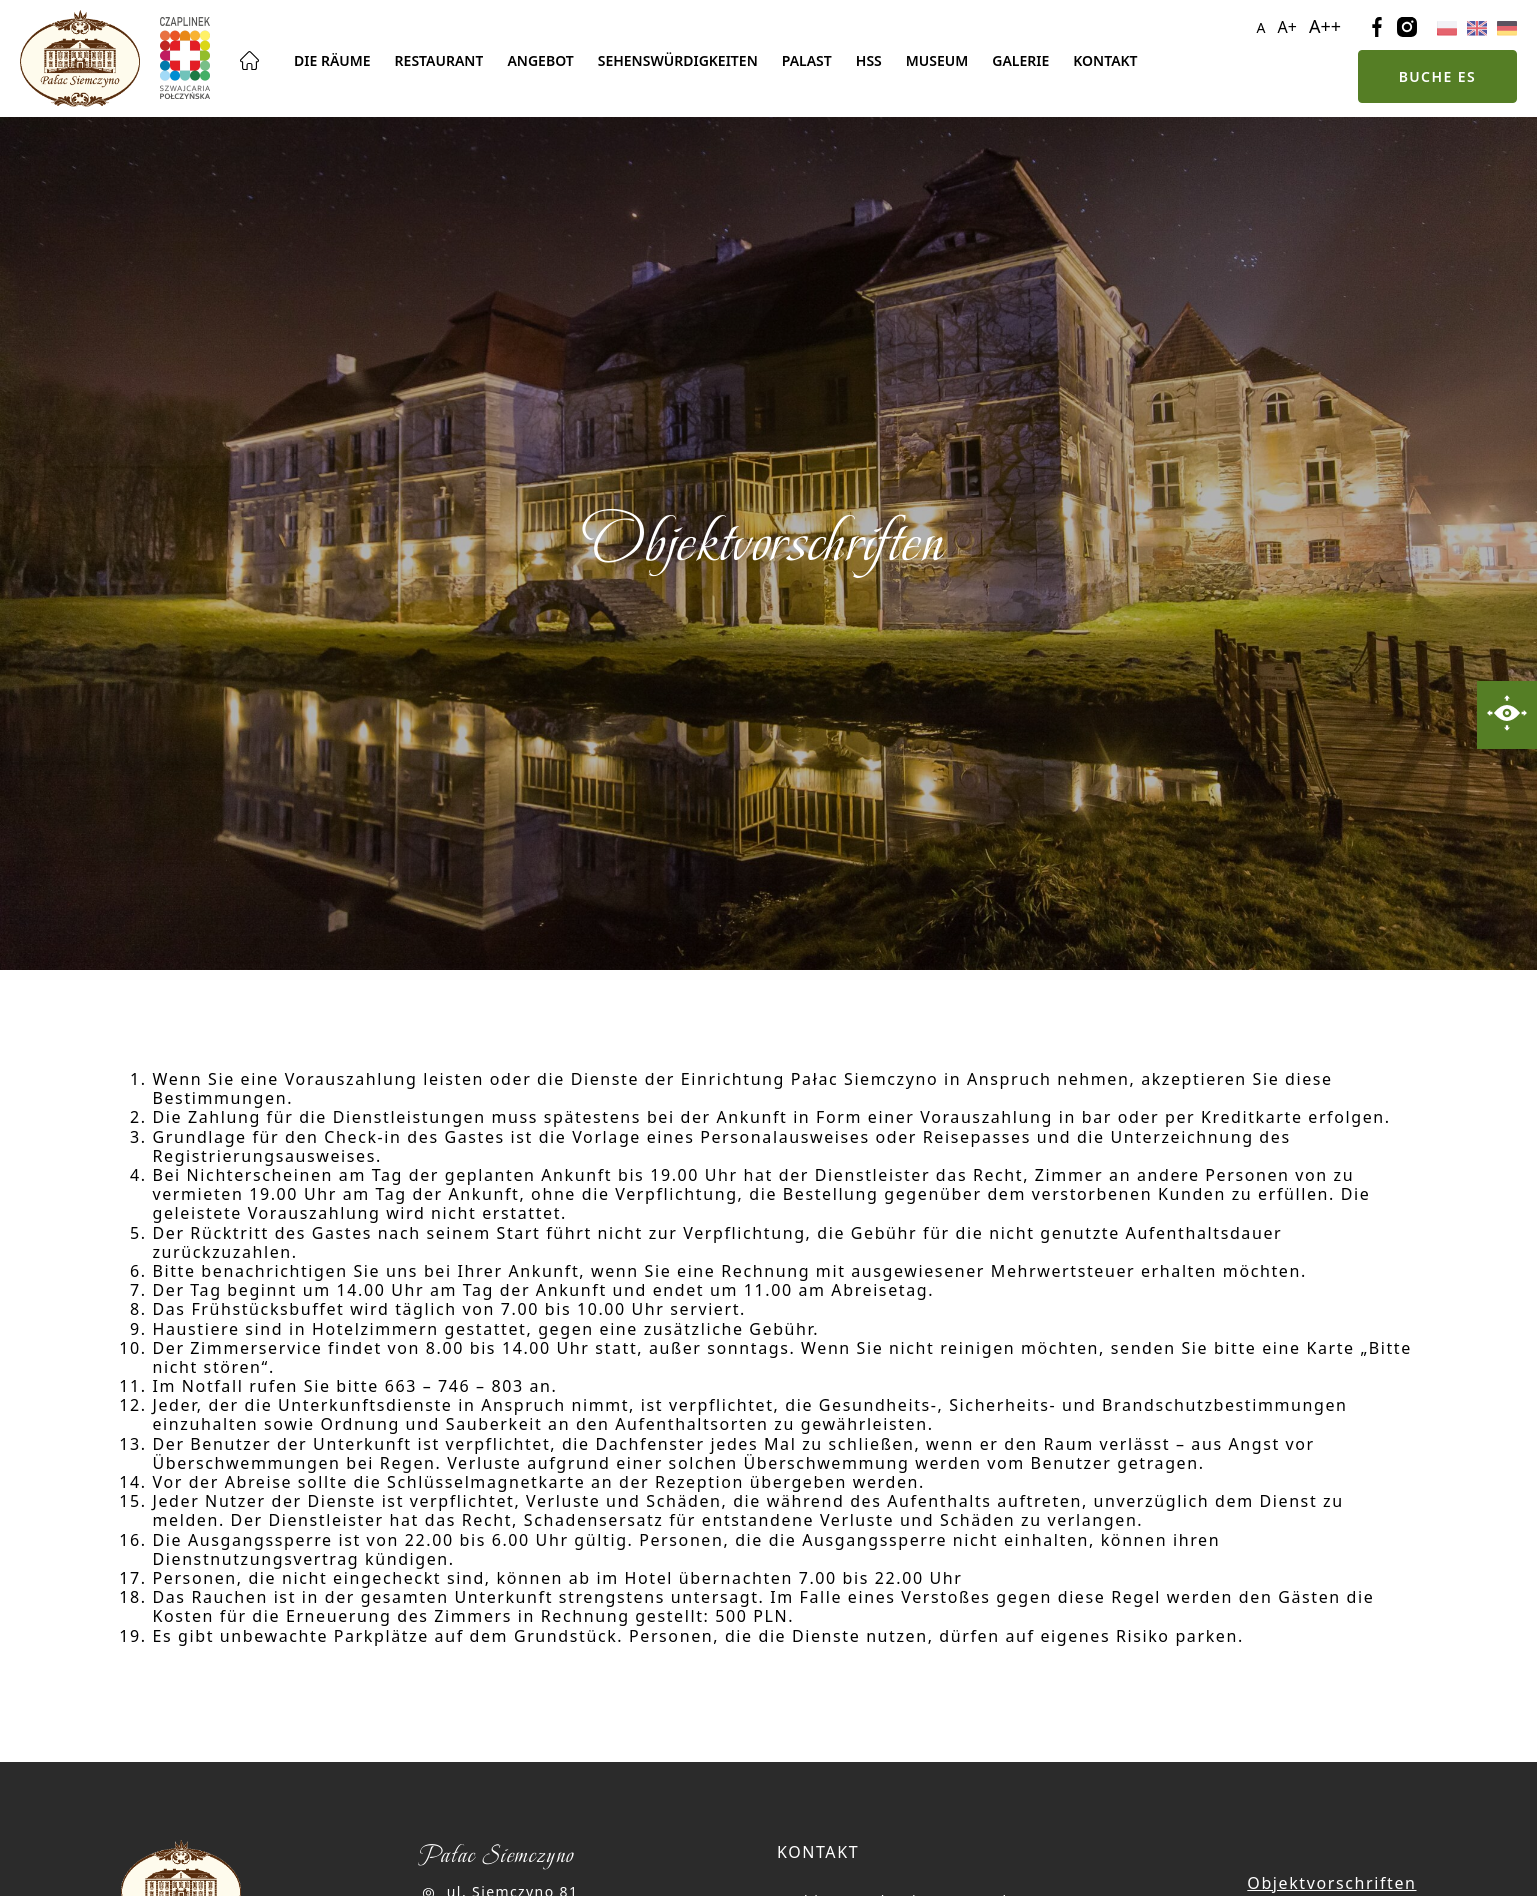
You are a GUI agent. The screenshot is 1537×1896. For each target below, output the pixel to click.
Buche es (1437, 76)
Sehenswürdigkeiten (678, 60)
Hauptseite (250, 61)
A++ (1325, 26)
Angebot (540, 60)
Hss (869, 60)
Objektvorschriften (1331, 1883)
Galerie (1020, 60)
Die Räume (332, 60)
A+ (1287, 27)
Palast (807, 60)
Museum (937, 60)
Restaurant (439, 60)
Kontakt (1105, 60)
